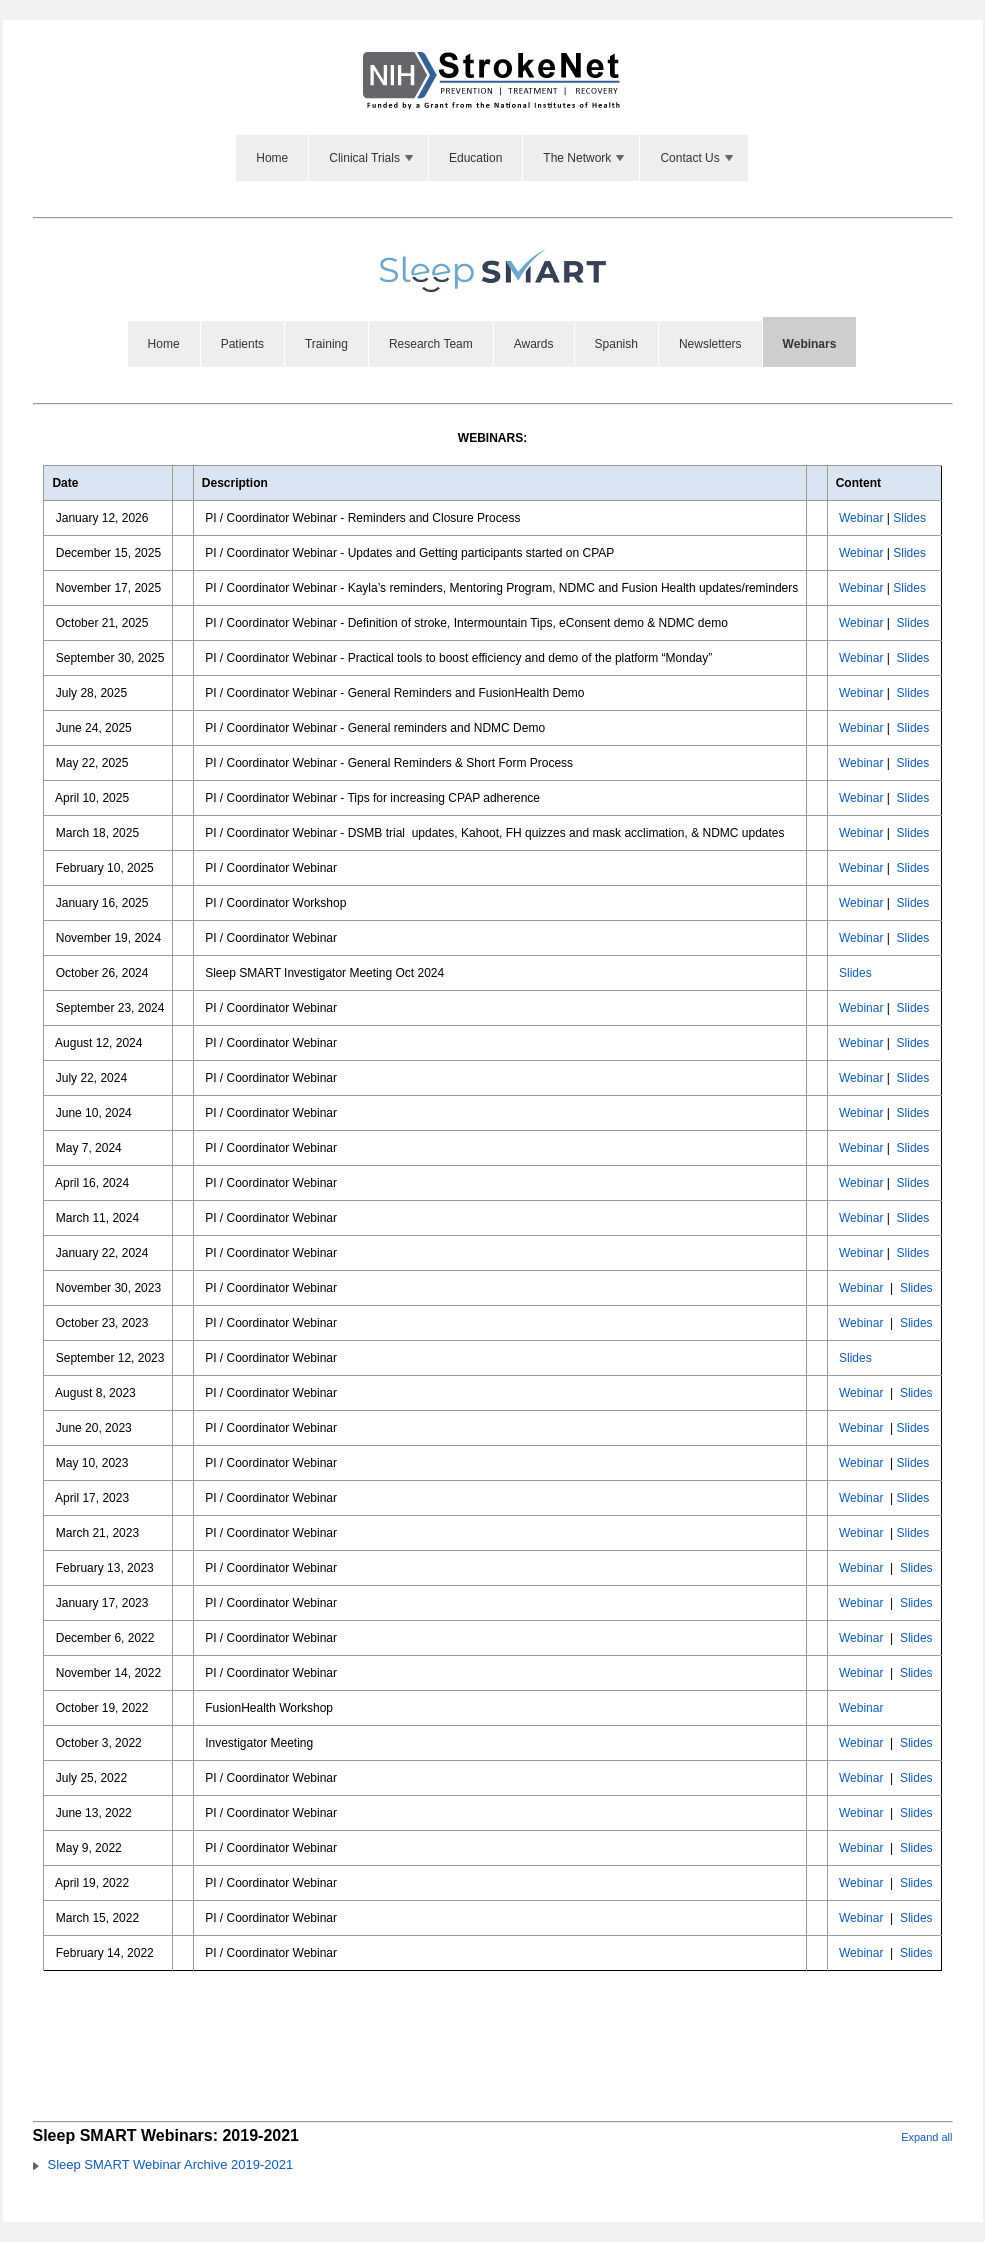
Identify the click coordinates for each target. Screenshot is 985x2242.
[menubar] (492, 158)
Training (326, 344)
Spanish (616, 344)
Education (475, 158)
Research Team (431, 344)
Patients (242, 344)
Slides (909, 518)
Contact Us (697, 158)
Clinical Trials (372, 158)
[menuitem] (272, 158)
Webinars (810, 344)
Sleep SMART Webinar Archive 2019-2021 (171, 2164)
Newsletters (710, 344)
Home (272, 158)
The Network (585, 158)
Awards (534, 344)
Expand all (926, 2137)
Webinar (861, 518)
